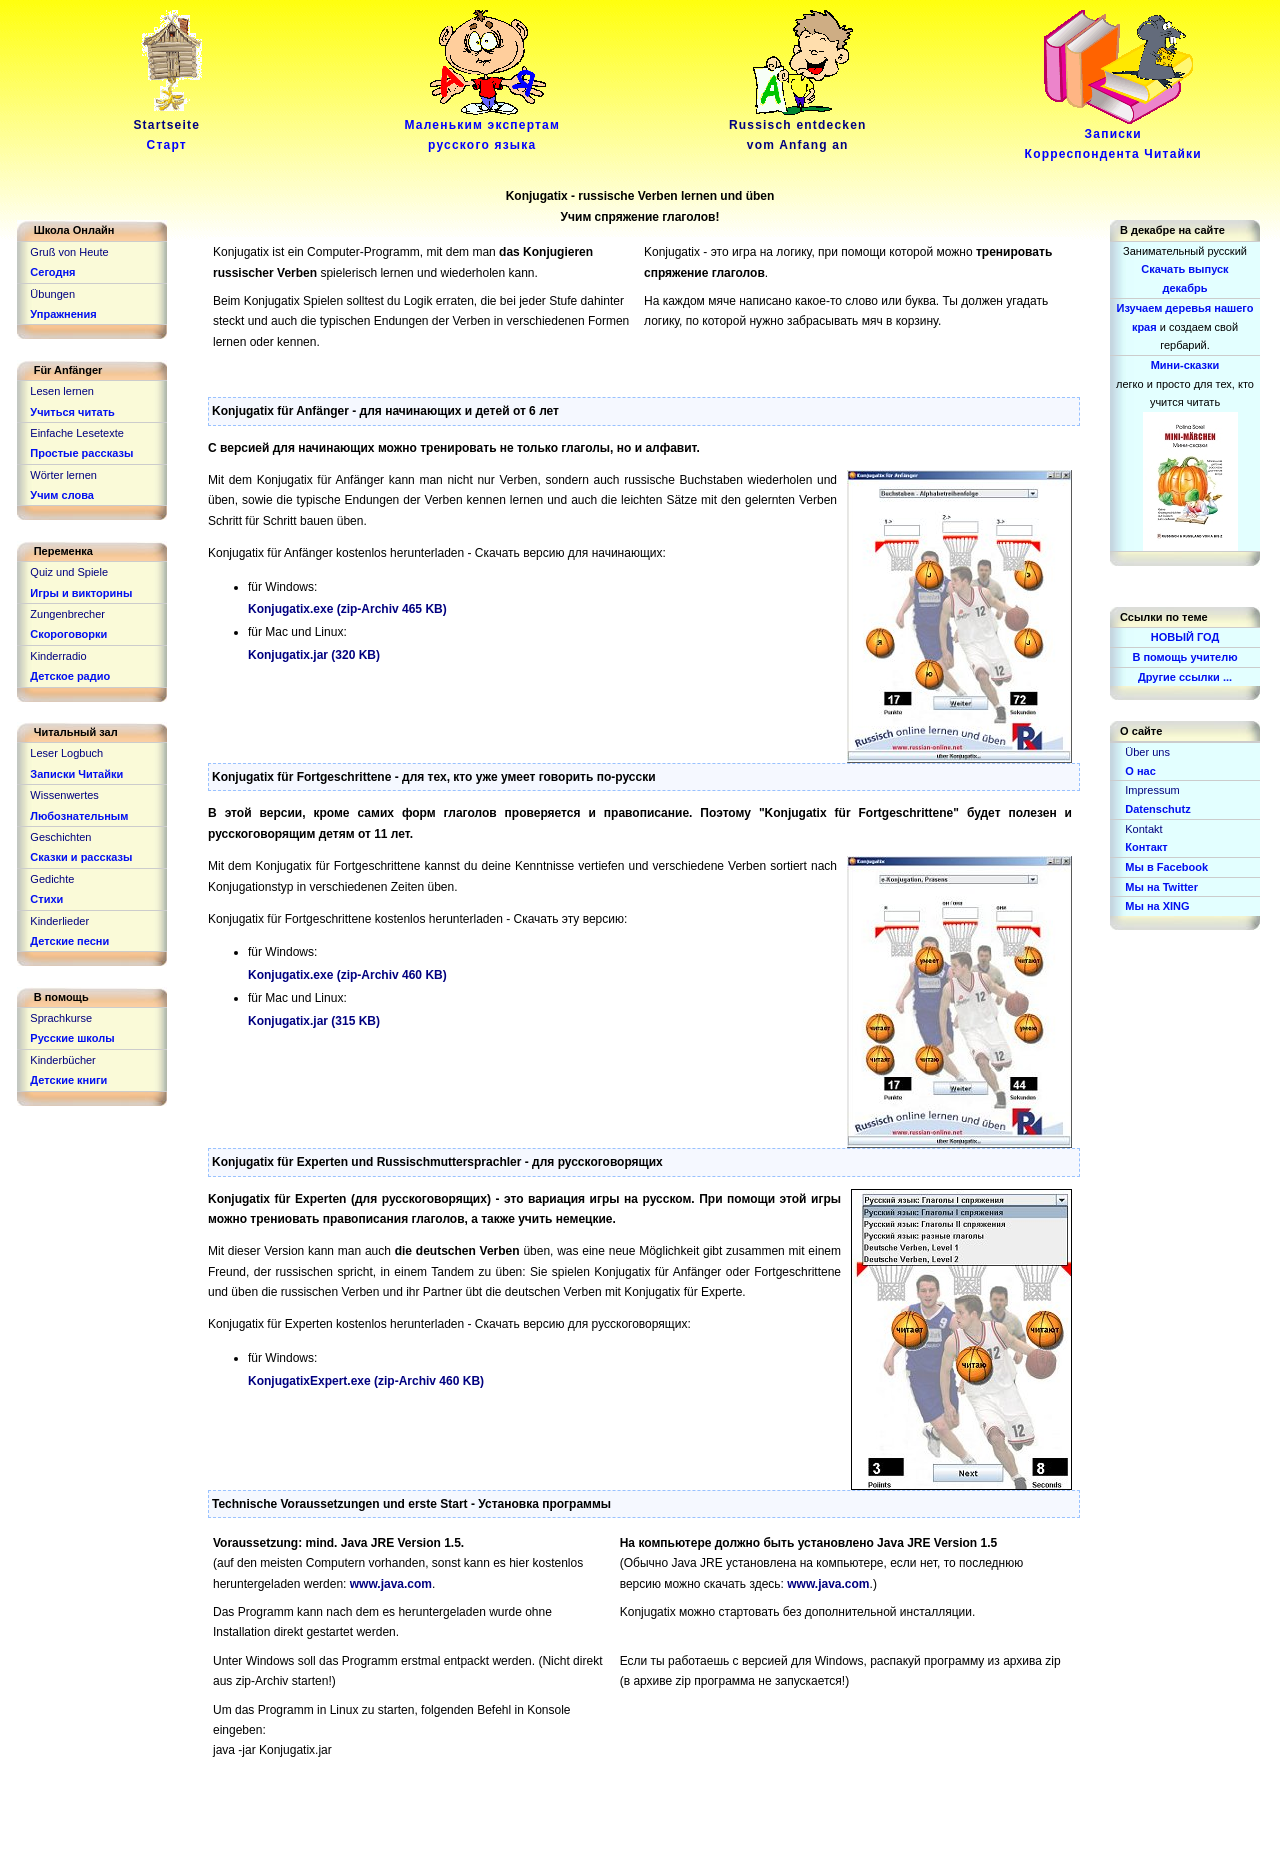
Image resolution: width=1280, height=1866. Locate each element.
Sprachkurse (61, 1018)
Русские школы (72, 1038)
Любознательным (79, 816)
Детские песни (69, 941)
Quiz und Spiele (69, 572)
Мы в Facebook (1166, 867)
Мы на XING (1157, 906)
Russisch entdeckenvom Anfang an (798, 128)
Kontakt (1143, 829)
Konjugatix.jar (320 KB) (314, 655)
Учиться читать (72, 412)
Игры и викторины (81, 593)
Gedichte (52, 879)
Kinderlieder (59, 921)
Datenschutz (1157, 809)
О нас (1140, 771)
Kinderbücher (62, 1060)
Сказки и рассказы (81, 857)
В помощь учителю (1184, 657)
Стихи (46, 899)
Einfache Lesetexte (77, 433)
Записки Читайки (76, 774)
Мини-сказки (1185, 365)
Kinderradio (58, 656)
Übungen (52, 294)
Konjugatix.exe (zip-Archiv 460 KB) (347, 975)
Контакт (1146, 847)
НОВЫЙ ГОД (1185, 637)
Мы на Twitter (1161, 887)
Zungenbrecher (67, 614)
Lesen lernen (62, 391)
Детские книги (68, 1080)
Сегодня (52, 272)
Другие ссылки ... (1185, 677)
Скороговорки (68, 634)
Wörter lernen (63, 475)
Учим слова (62, 495)
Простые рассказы (81, 453)
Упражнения (63, 314)
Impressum (1152, 790)
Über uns (1147, 752)
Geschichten (60, 837)
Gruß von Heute (69, 252)
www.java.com (391, 1584)
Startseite (170, 128)
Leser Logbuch (66, 753)
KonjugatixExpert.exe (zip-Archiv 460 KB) (366, 1381)
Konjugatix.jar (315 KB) (314, 1021)
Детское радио (70, 676)
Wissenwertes (64, 795)
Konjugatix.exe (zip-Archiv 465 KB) (347, 609)
